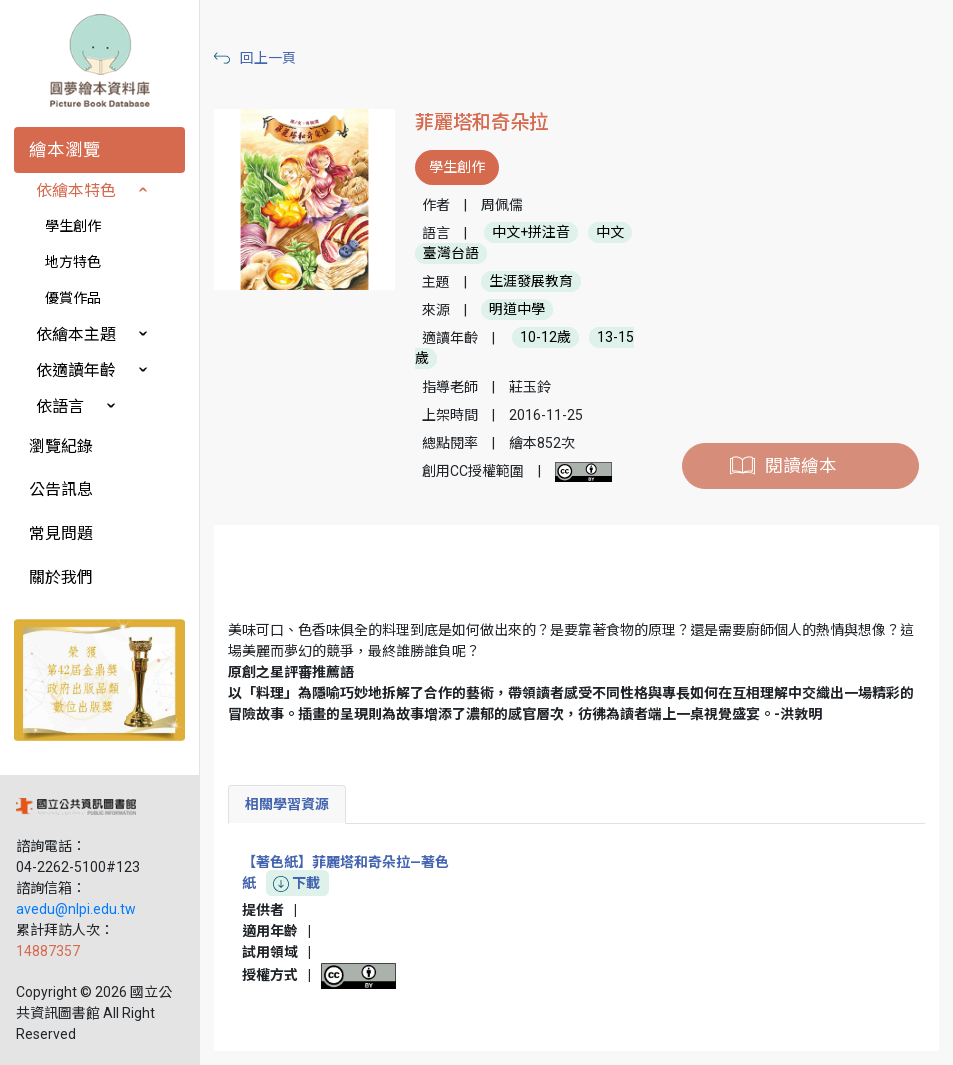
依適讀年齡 (76, 370)
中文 (610, 233)
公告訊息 (61, 489)
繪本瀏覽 (65, 150)
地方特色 (73, 262)
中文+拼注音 (531, 233)
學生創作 (73, 226)
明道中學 (517, 310)
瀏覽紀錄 (61, 446)
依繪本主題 (76, 334)
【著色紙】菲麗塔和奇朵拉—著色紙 (345, 874)
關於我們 (61, 577)
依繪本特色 (76, 190)
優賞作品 (73, 298)
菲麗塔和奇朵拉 (481, 122)
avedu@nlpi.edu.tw (76, 909)
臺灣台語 (451, 254)
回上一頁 (268, 58)
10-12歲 (545, 338)
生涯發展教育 (531, 282)
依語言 (60, 406)
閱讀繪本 (801, 466)
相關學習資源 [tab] (287, 804)
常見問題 (61, 533)
